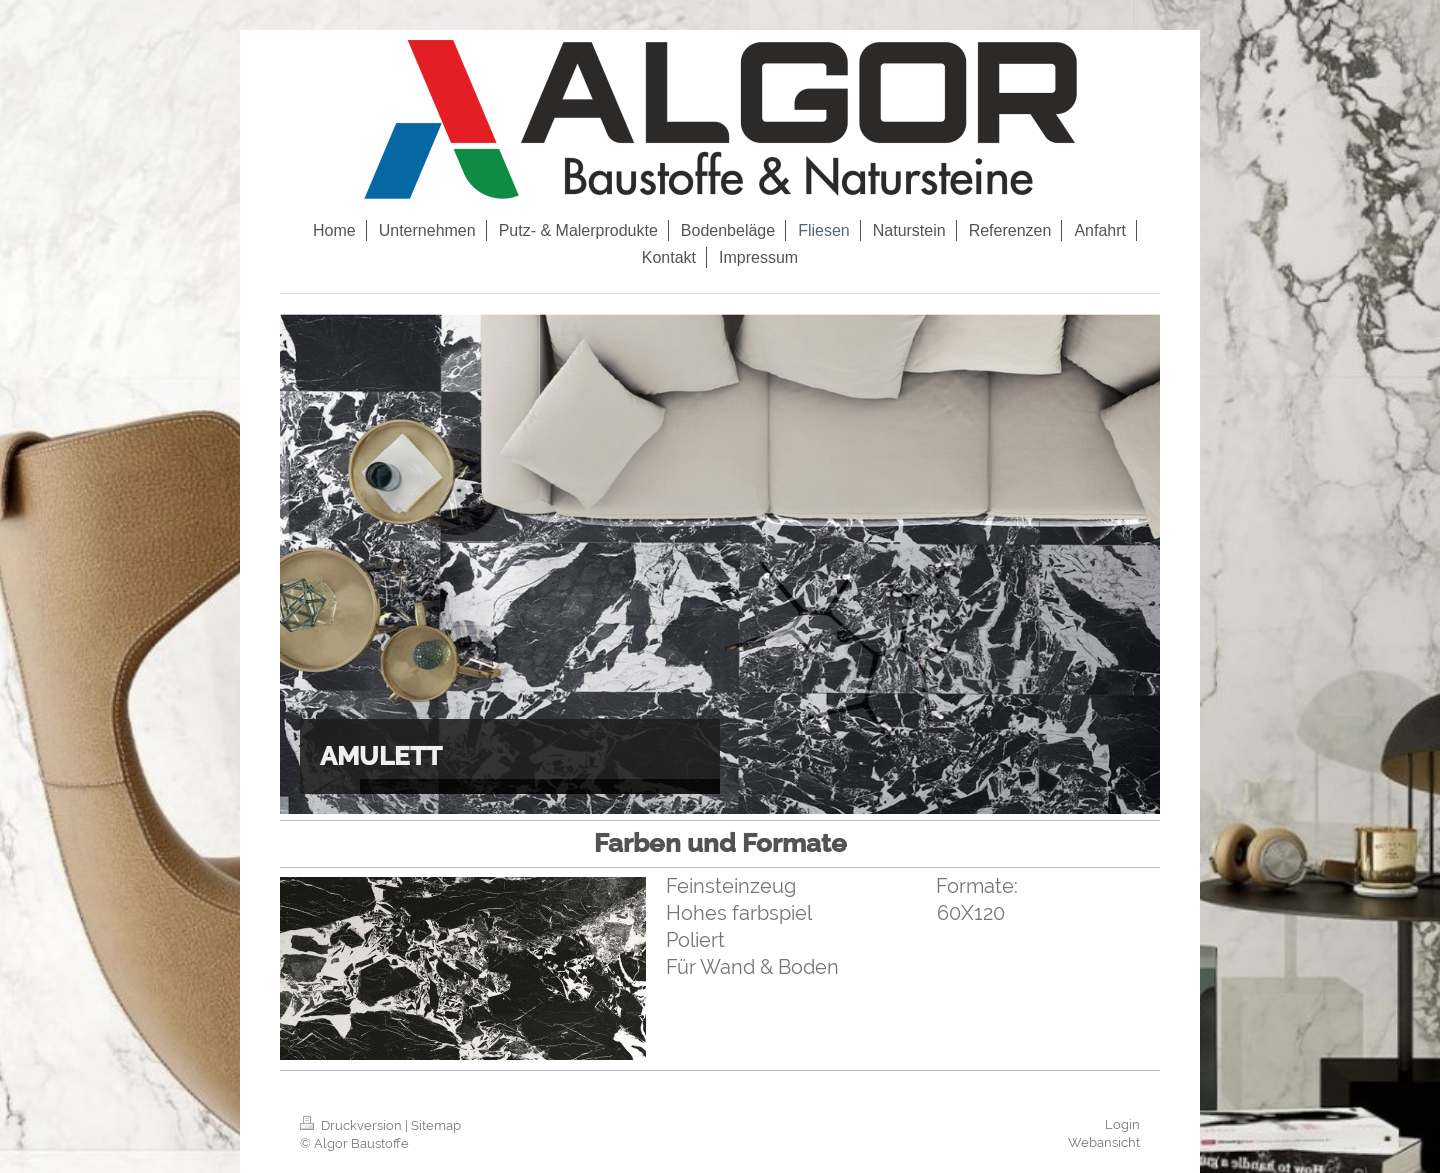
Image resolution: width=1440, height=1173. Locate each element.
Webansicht (1104, 1142)
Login (1122, 1124)
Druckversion (352, 1125)
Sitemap (436, 1125)
